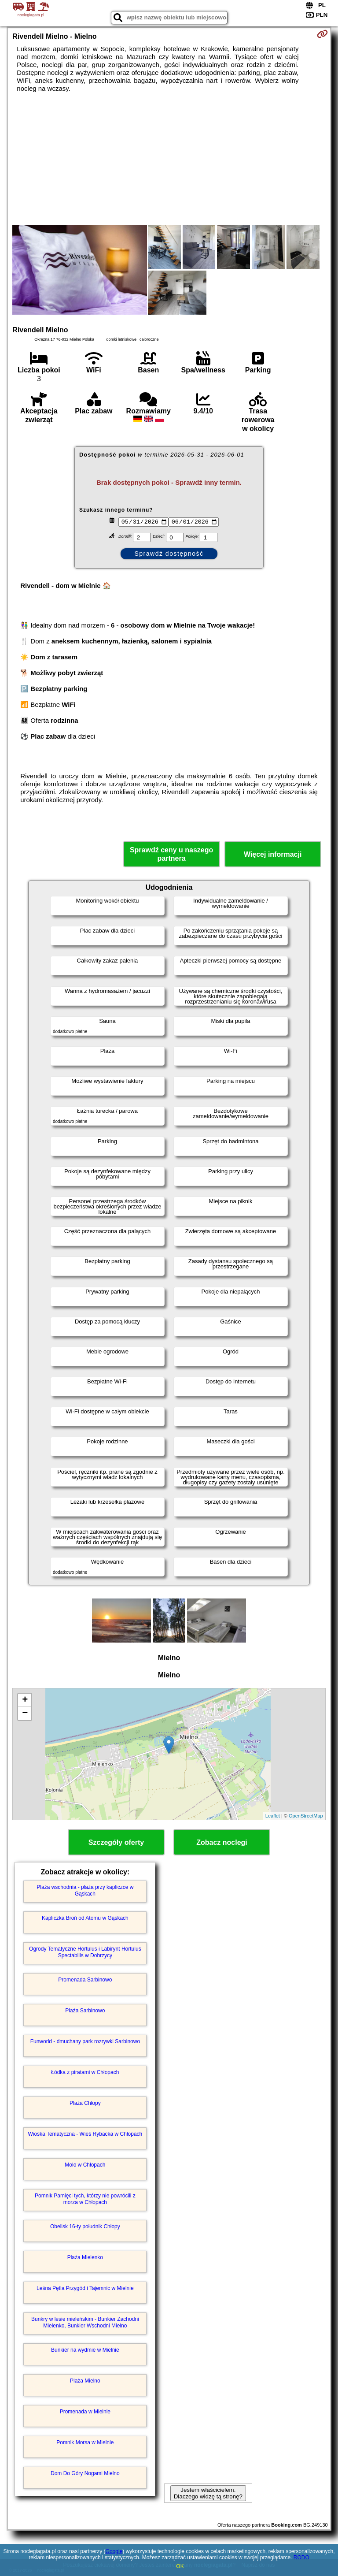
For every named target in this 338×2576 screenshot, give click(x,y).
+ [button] (25, 1700)
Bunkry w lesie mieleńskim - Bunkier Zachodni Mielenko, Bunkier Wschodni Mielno (85, 2322)
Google (114, 2551)
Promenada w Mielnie (85, 2412)
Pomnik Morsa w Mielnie (85, 2442)
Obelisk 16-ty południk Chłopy (85, 2226)
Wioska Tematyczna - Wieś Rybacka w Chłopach (85, 2134)
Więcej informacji (272, 854)
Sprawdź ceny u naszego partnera (171, 854)
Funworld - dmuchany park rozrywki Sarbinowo (85, 2041)
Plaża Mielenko (85, 2257)
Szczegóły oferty (116, 1842)
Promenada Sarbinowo (85, 1980)
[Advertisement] (168, 158)
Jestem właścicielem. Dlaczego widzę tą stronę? (208, 2493)
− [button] (25, 1713)
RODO (301, 2557)
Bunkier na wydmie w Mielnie (85, 2350)
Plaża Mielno (85, 2381)
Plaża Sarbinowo (85, 2010)
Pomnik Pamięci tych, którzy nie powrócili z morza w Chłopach (85, 2199)
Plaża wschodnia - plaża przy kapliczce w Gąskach (85, 1890)
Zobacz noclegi (221, 1842)
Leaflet (272, 1815)
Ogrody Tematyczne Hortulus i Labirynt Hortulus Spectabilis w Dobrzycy (85, 1952)
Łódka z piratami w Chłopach (85, 2072)
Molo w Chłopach (85, 2165)
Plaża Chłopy (85, 2103)
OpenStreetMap (306, 1815)
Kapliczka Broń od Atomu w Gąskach (85, 1918)
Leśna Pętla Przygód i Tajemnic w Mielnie (85, 2288)
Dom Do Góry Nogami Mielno (85, 2473)
